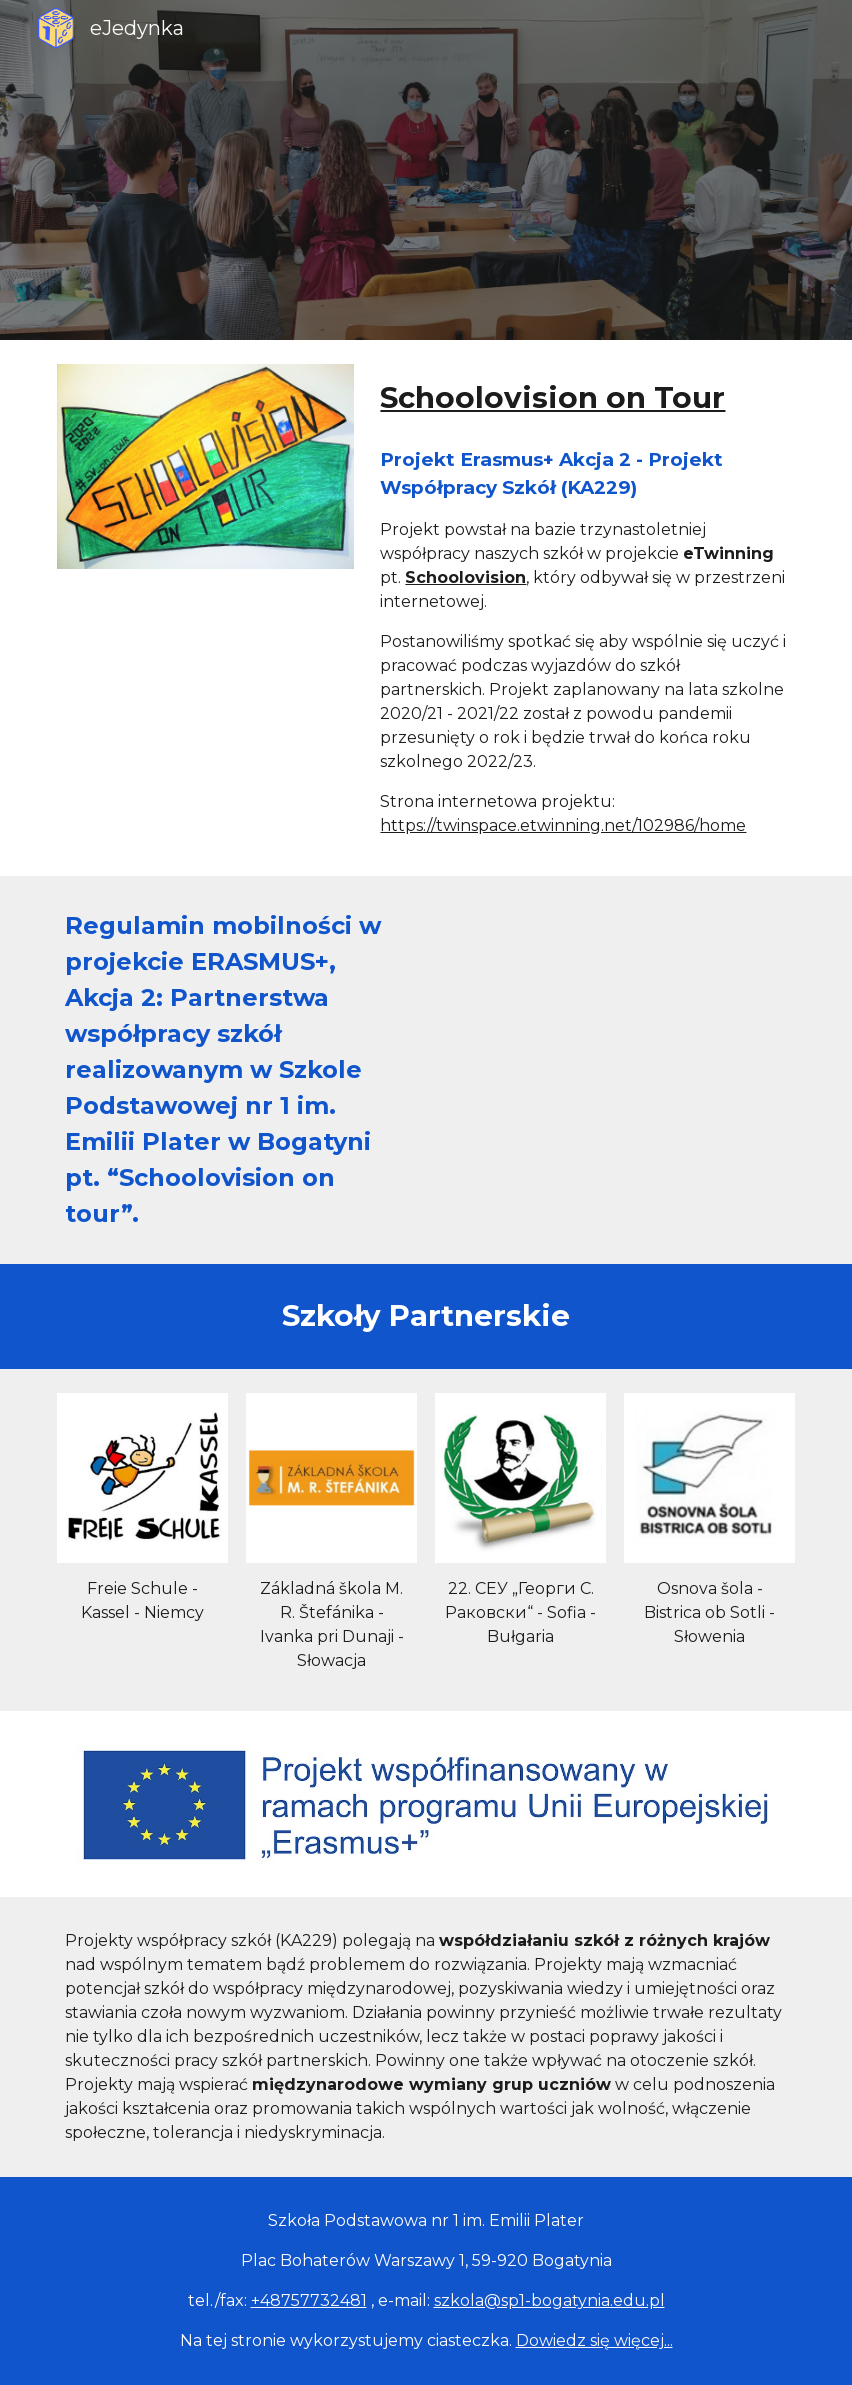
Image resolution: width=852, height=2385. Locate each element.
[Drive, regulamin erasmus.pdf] (614, 998)
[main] (583, 398)
